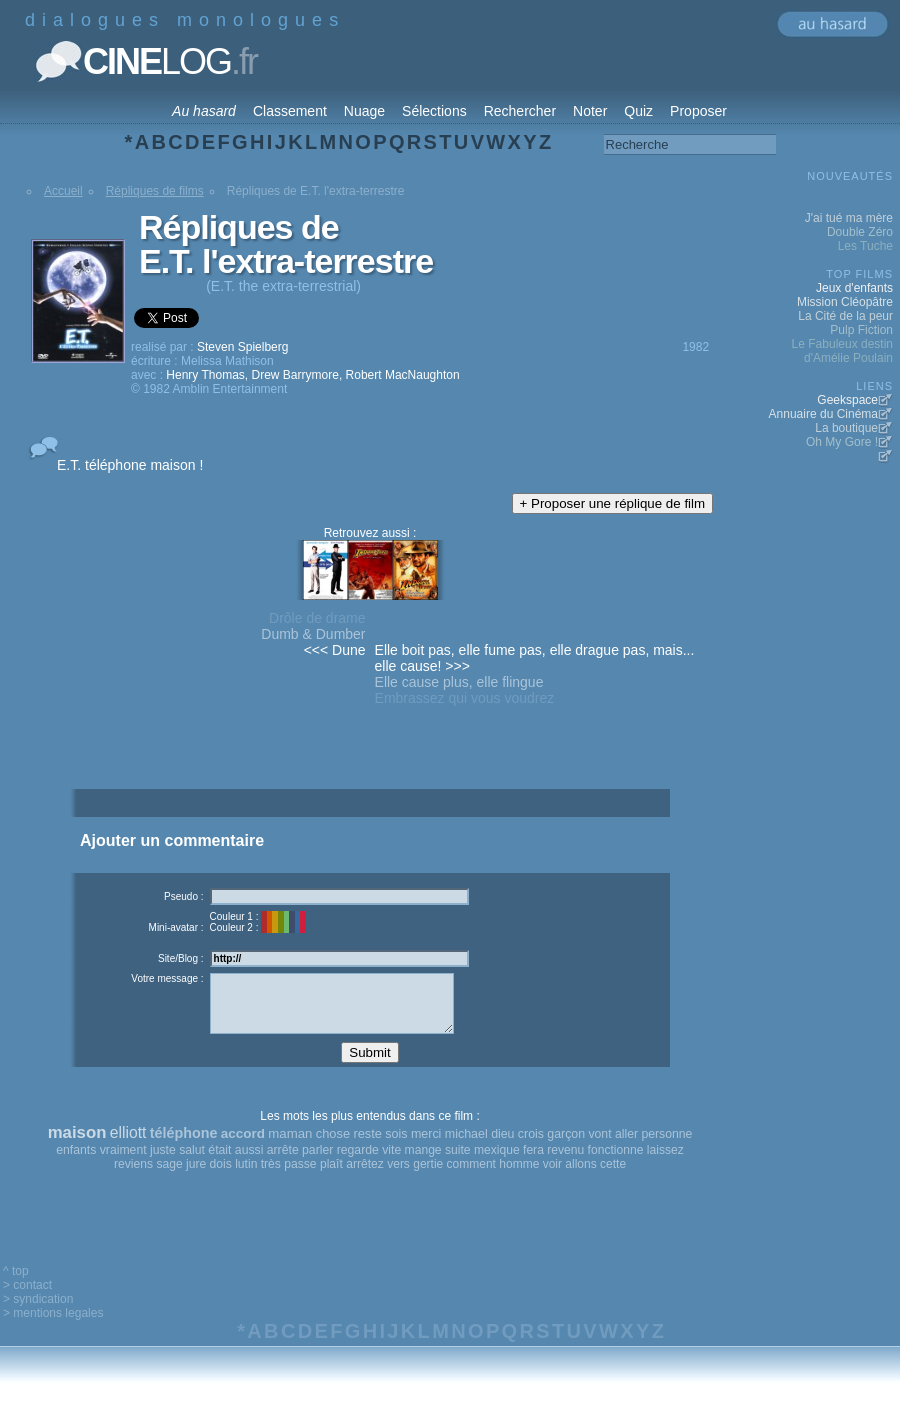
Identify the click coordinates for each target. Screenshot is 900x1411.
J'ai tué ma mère (849, 218)
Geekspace (847, 400)
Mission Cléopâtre (845, 302)
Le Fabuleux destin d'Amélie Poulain (842, 351)
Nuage (364, 111)
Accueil (63, 191)
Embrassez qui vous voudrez (465, 698)
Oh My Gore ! (842, 442)
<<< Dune (335, 650)
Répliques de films (155, 191)
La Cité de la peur (845, 316)
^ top (16, 1286)
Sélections (434, 111)
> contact (27, 1300)
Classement (290, 111)
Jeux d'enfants (854, 288)
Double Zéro (860, 232)
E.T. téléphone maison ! (130, 465)
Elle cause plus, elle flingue (459, 682)
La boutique (846, 428)
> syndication (38, 1314)
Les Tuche (865, 246)
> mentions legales (53, 1328)
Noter (590, 111)
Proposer (698, 111)
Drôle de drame (317, 618)
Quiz (638, 111)
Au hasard (204, 111)
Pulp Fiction (861, 330)
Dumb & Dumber (313, 634)
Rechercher (520, 111)
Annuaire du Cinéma (823, 414)
